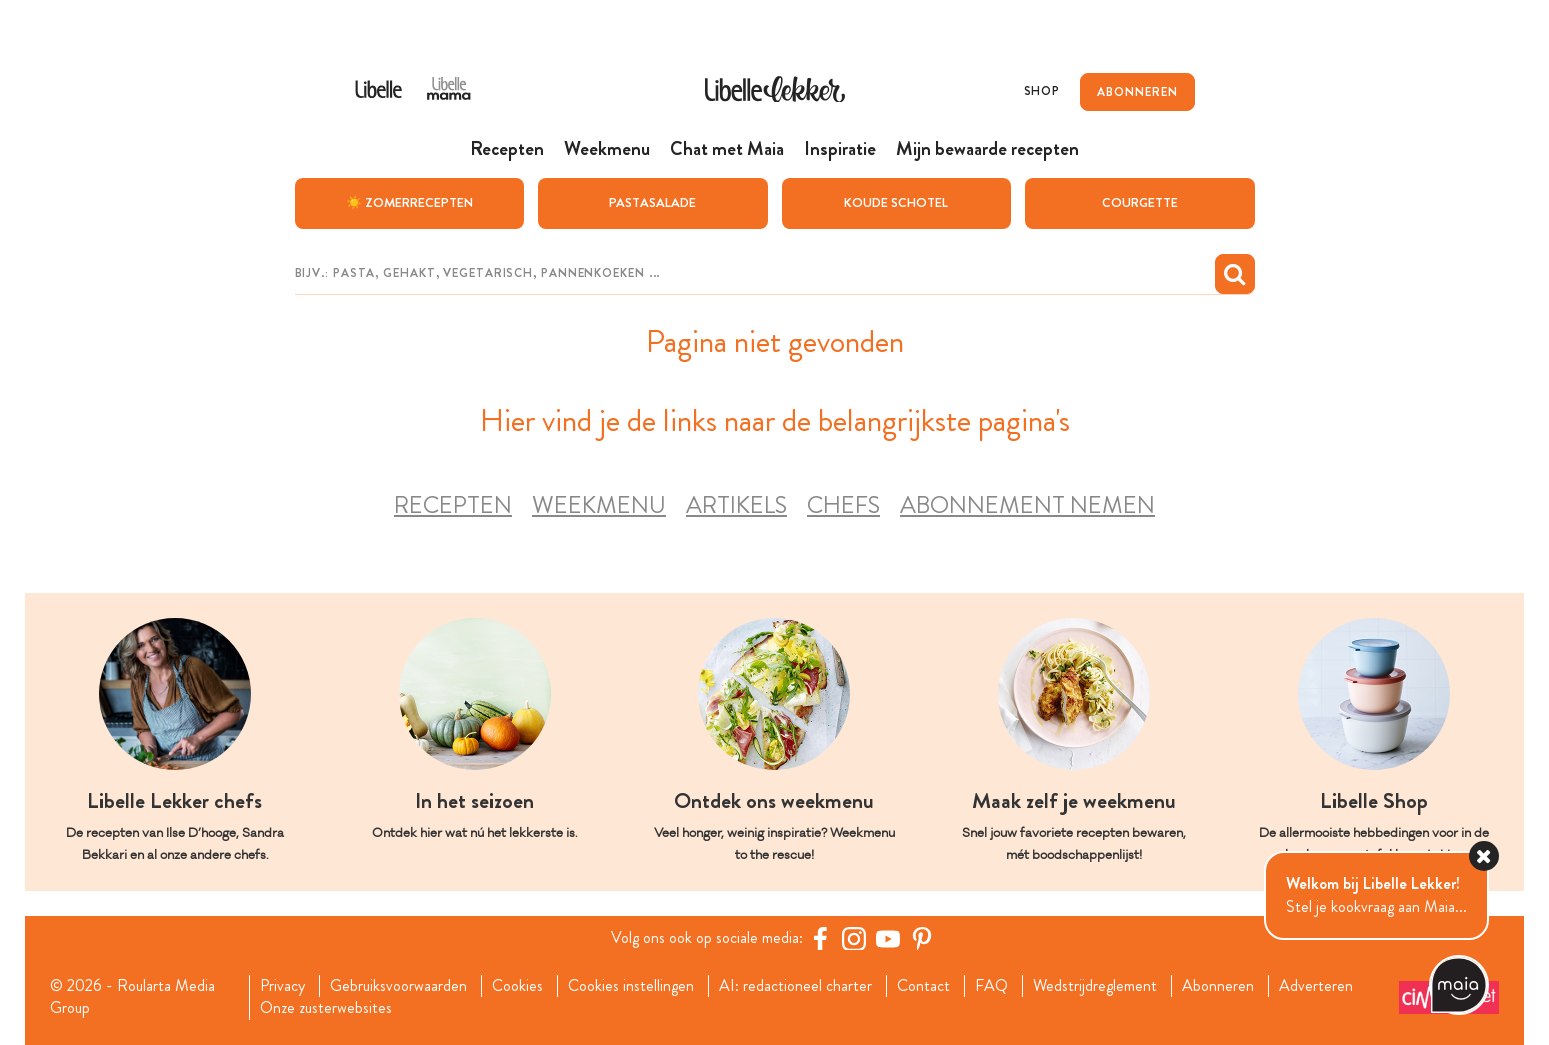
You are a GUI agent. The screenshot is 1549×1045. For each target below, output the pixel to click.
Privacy (282, 986)
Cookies (517, 986)
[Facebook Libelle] (820, 938)
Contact (923, 986)
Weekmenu (599, 505)
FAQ (991, 986)
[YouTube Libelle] (888, 938)
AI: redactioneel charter (795, 986)
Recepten (453, 505)
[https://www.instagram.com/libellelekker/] (854, 938)
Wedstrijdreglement (1095, 986)
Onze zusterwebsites (326, 1008)
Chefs (843, 505)
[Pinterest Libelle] (922, 938)
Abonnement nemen (1027, 505)
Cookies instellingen (631, 986)
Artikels (736, 505)
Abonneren (1218, 986)
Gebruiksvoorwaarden (398, 986)
